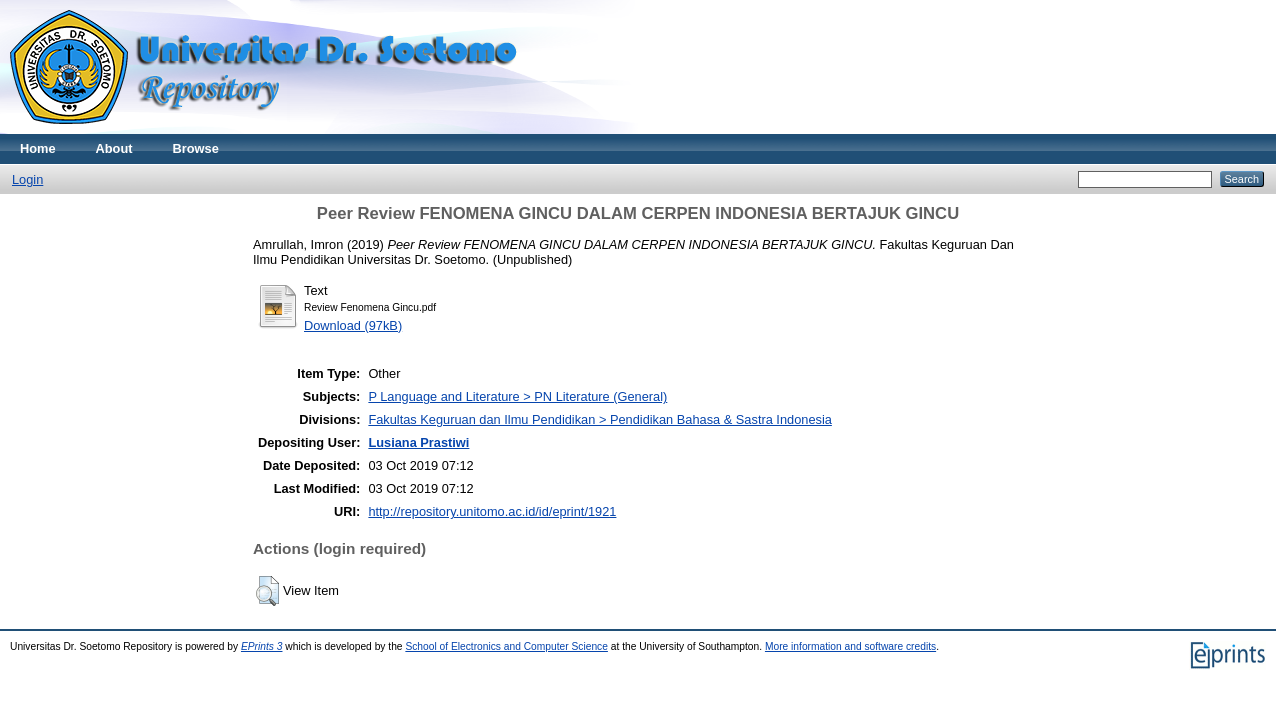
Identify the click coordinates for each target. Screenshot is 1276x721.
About (114, 148)
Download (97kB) (353, 325)
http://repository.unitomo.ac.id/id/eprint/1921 (492, 511)
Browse (196, 148)
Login (27, 179)
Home (38, 148)
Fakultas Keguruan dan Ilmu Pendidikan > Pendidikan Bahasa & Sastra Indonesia (599, 419)
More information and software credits (850, 646)
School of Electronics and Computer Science (506, 646)
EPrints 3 (262, 646)
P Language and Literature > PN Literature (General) (517, 396)
